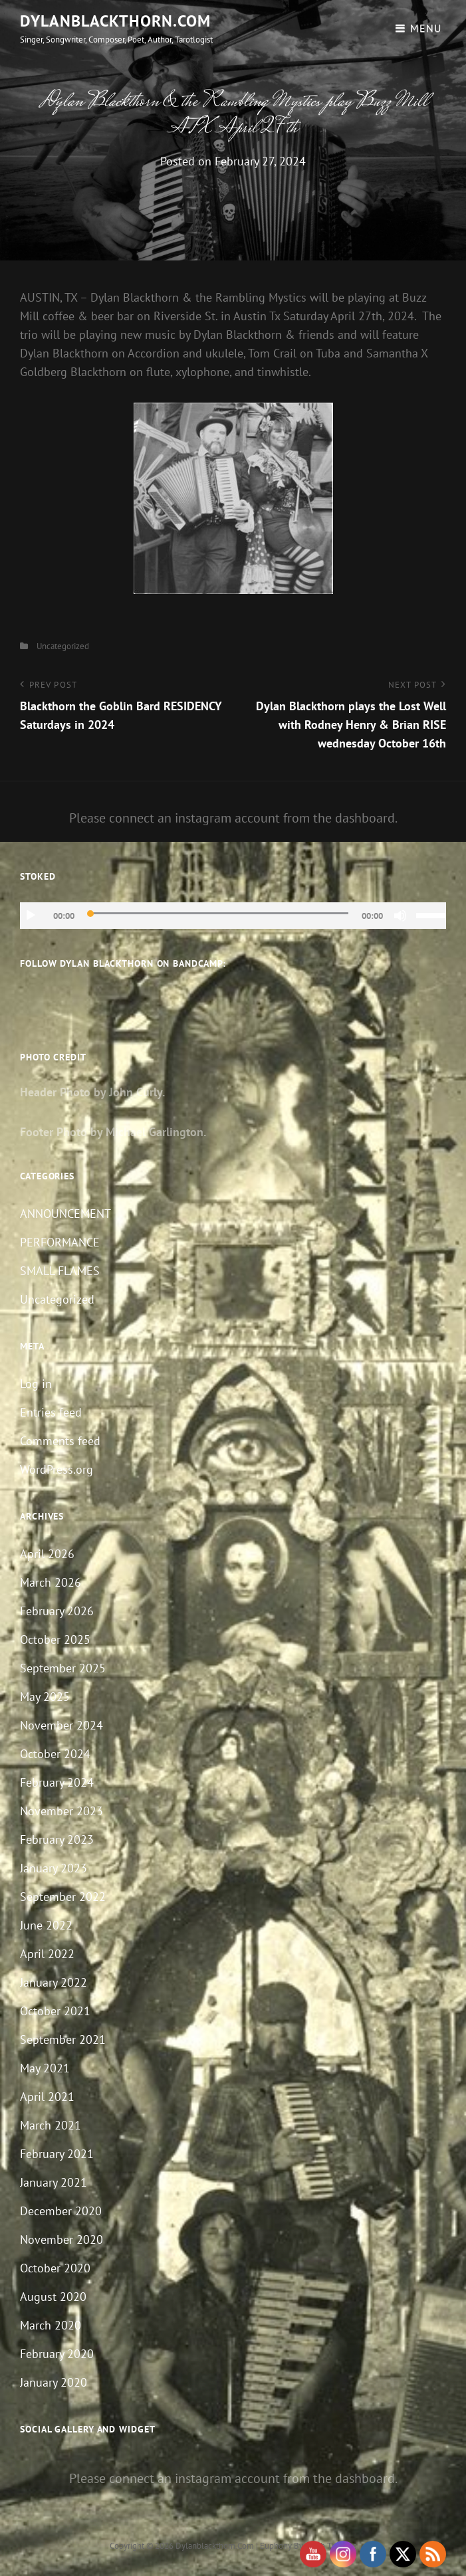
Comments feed (60, 1440)
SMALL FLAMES (60, 1270)
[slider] (218, 913)
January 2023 (53, 1868)
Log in (36, 1383)
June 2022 (46, 1925)
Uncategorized (63, 646)
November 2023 (61, 1811)
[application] (233, 915)
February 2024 (57, 1782)
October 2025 (55, 1639)
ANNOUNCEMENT (65, 1213)
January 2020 (53, 2382)
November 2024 (61, 1725)
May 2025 (45, 1696)
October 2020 (55, 2268)
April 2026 (47, 1553)
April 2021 (47, 2096)
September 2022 (63, 1896)
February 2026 (57, 1611)
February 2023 (57, 1839)
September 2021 (63, 2039)
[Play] (30, 915)
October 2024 (55, 1753)
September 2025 (63, 1668)
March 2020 (50, 2325)
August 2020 (53, 2296)
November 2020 (61, 2239)
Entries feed (51, 1412)
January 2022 (53, 1982)
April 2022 (47, 1953)
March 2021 (50, 2125)
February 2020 (57, 2353)
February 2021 (57, 2153)
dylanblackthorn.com (115, 21)
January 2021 (53, 2182)
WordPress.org (56, 1469)
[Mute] (400, 915)
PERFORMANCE (60, 1242)
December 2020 (61, 2211)
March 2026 (50, 1582)
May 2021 (45, 2068)
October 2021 (55, 2011)
